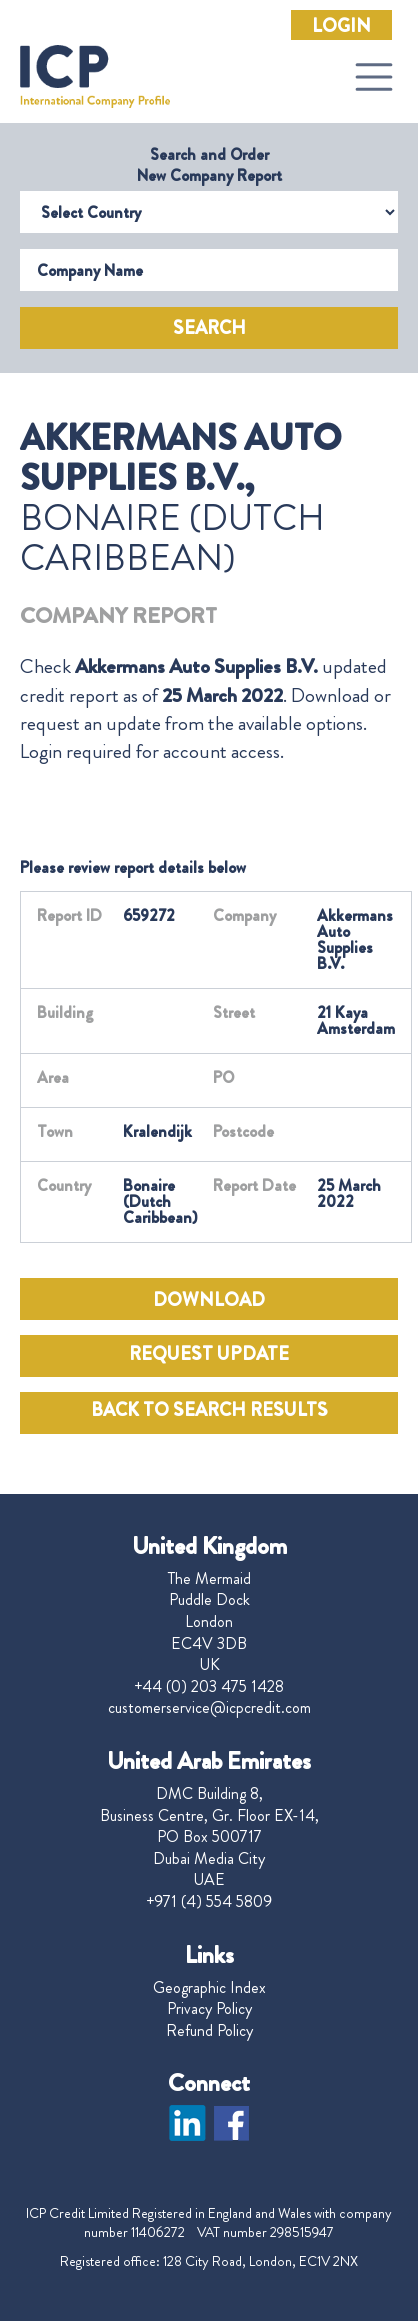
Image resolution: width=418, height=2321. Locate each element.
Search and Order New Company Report (209, 165)
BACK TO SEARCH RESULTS (209, 1410)
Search (209, 328)
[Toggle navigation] (374, 77)
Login (341, 26)
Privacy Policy (209, 2009)
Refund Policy (209, 2031)
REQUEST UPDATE (209, 1354)
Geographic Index (209, 1988)
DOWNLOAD (209, 1300)
